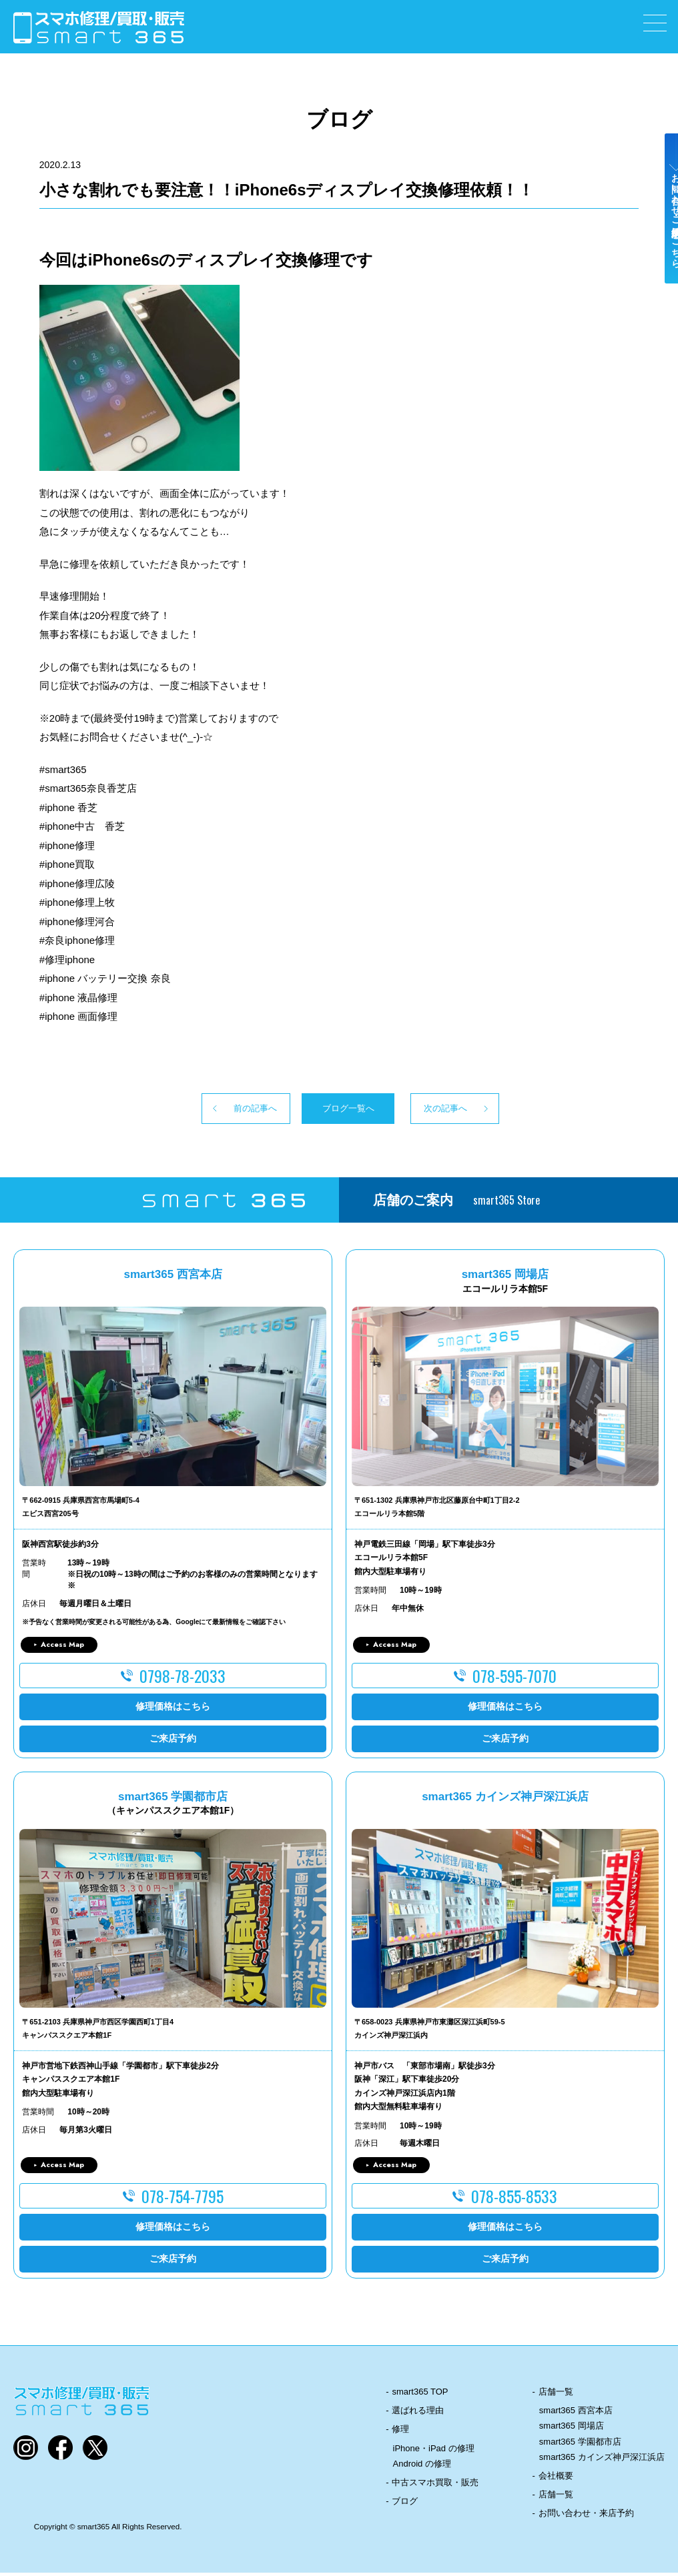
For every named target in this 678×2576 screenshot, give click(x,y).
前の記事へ (207, 1110)
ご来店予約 (172, 1741)
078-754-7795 (182, 2199)
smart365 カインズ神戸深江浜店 (602, 2460)
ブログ (405, 2504)
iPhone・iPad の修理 (433, 2451)
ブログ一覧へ (339, 1110)
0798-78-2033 (182, 1678)
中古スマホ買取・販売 (435, 2486)
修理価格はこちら (172, 1709)
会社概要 (556, 2479)
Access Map (62, 1647)
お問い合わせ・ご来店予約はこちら (663, 235)
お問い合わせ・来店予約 (586, 2516)
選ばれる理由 (418, 2414)
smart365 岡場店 (571, 2429)
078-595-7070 (514, 1678)
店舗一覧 (556, 2395)
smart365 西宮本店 (576, 2414)
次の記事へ (471, 1110)
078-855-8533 (514, 2199)
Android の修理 (422, 2466)
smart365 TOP (420, 2395)
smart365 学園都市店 (580, 2444)
